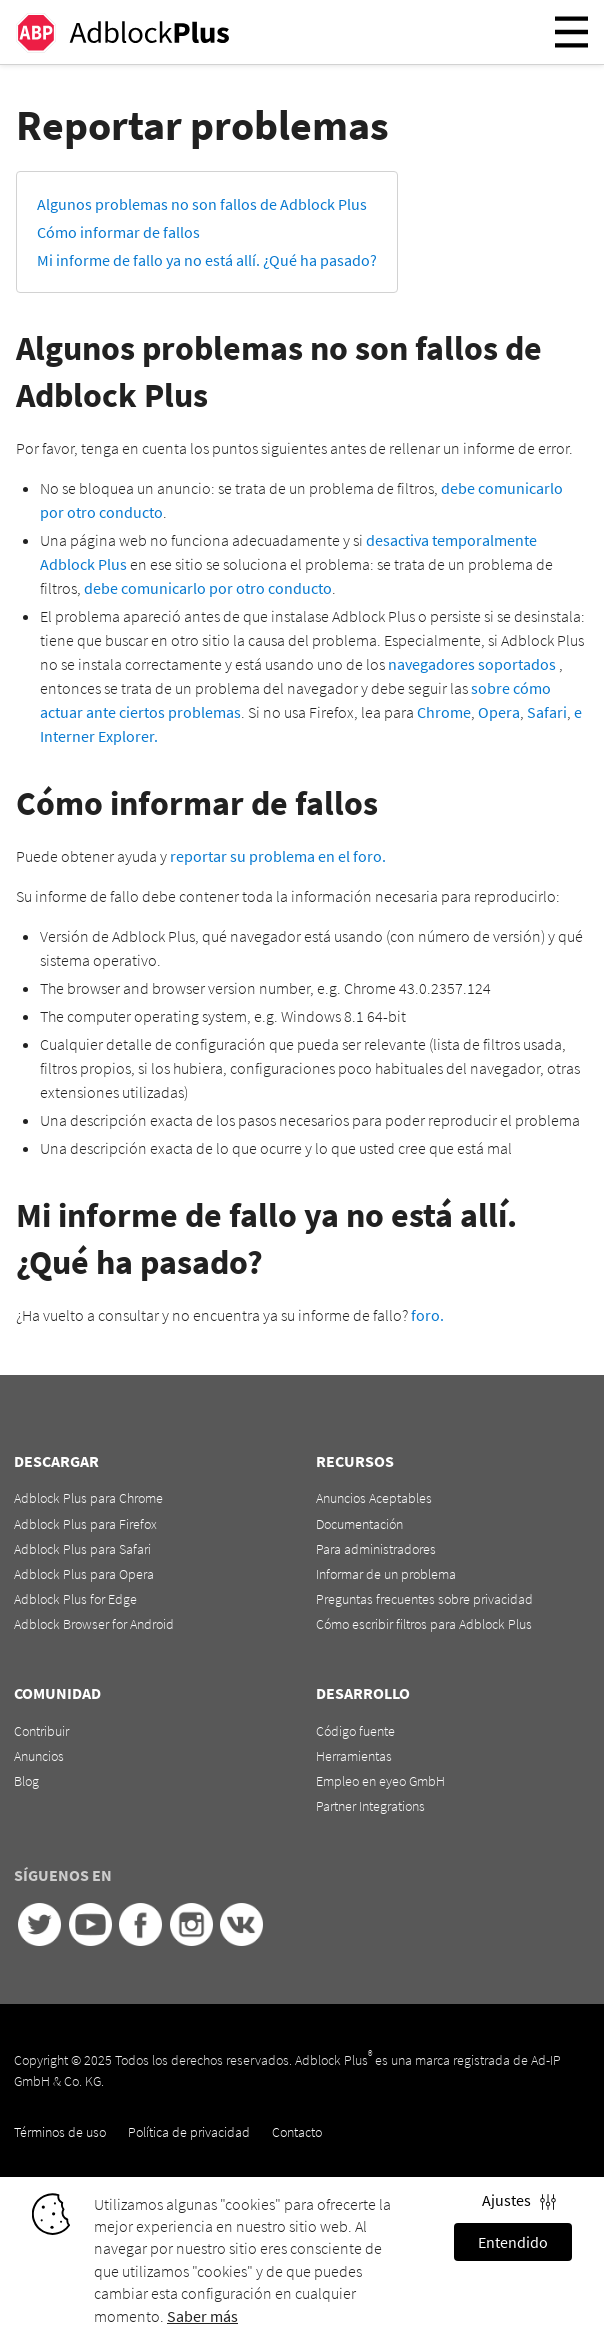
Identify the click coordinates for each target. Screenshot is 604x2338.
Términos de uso (60, 2132)
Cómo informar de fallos (118, 232)
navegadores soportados (472, 664)
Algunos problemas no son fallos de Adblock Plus (202, 204)
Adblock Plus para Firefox (85, 1524)
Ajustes (519, 2200)
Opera (499, 712)
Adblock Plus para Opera (84, 1574)
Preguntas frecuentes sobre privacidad (424, 1599)
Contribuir (41, 1731)
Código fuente (355, 1731)
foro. (427, 1315)
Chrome (444, 712)
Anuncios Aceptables (374, 1498)
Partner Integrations (370, 1806)
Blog (26, 1781)
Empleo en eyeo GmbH (380, 1781)
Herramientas (354, 1756)
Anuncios (39, 1756)
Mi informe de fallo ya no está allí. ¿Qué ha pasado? (207, 260)
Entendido (513, 2242)
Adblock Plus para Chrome (88, 1498)
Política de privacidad (189, 2132)
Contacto (297, 2132)
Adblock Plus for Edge (75, 1599)
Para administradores (376, 1549)
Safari (547, 712)
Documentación (359, 1524)
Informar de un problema (386, 1574)
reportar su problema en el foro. (278, 856)
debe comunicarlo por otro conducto (208, 588)
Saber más (202, 2316)
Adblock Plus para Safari (82, 1549)
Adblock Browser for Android (94, 1624)
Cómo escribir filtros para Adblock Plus (424, 1624)
